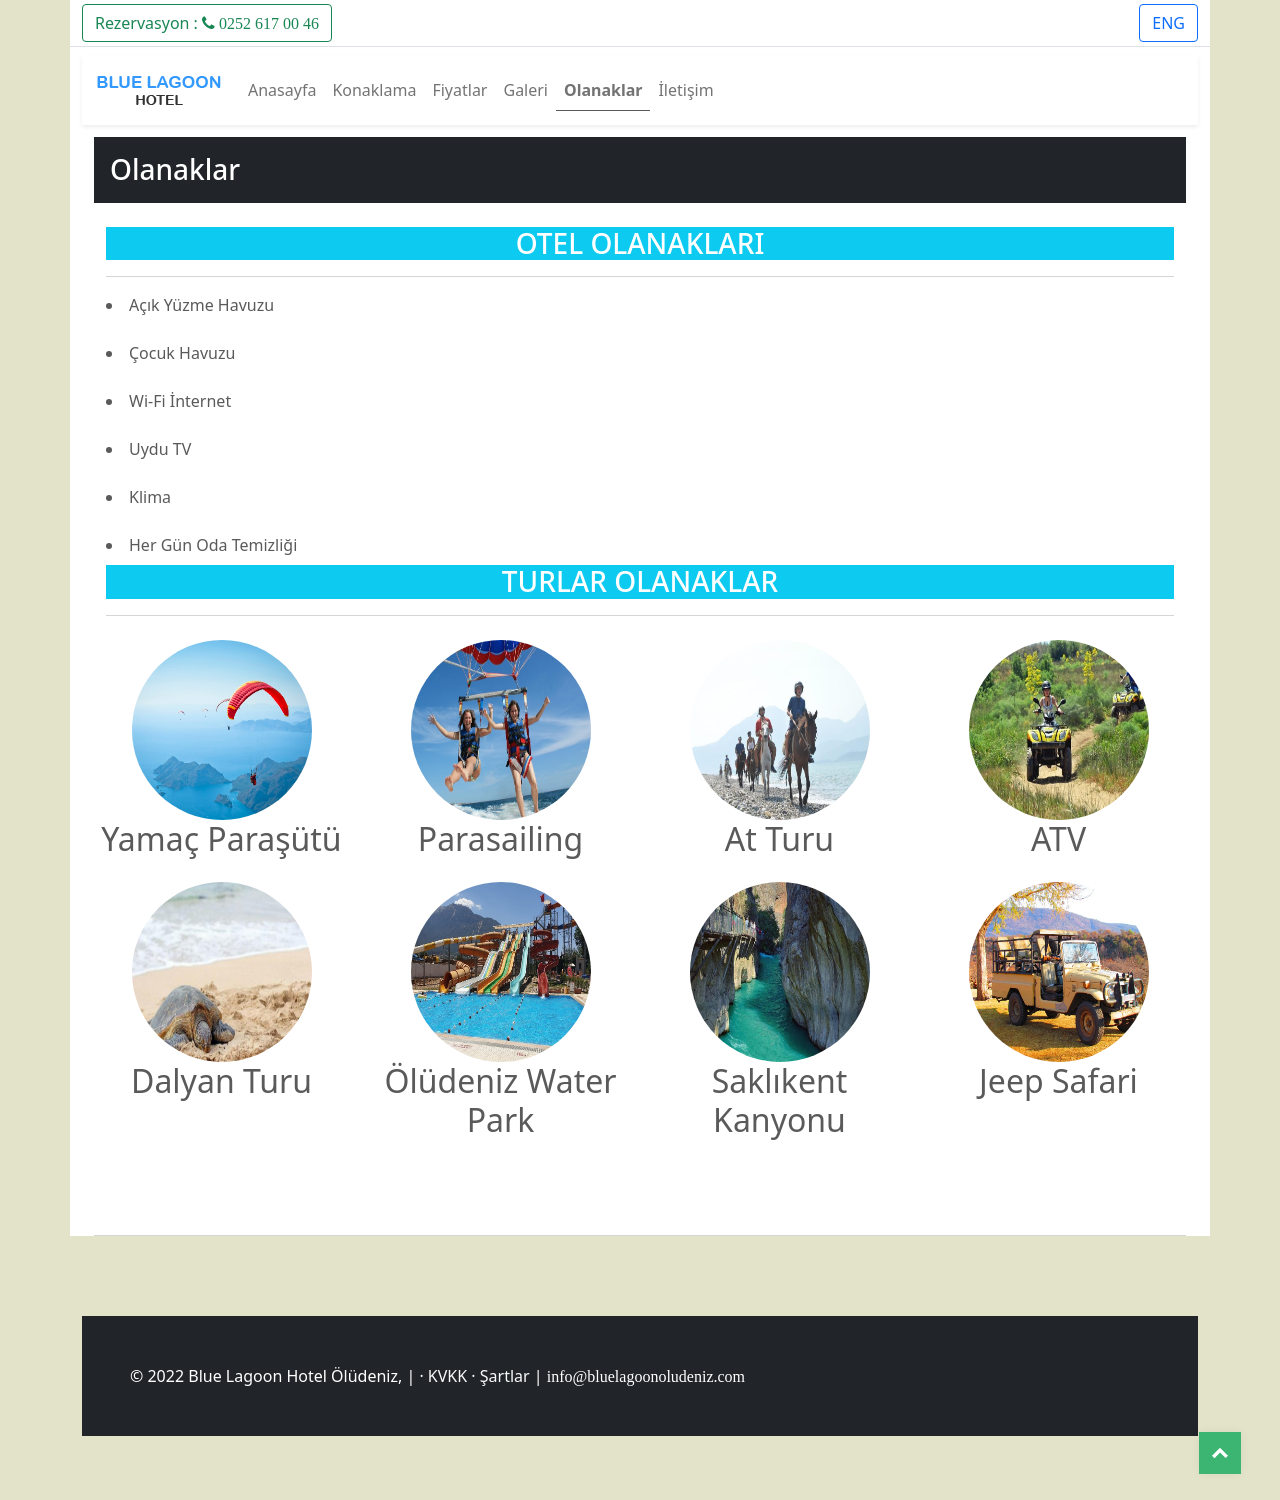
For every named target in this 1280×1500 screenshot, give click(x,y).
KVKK (447, 1376)
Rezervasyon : (207, 23)
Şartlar (505, 1376)
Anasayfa (282, 90)
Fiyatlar (459, 90)
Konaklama (374, 90)
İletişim (685, 90)
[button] (207, 21)
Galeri (525, 90)
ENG (1168, 23)
